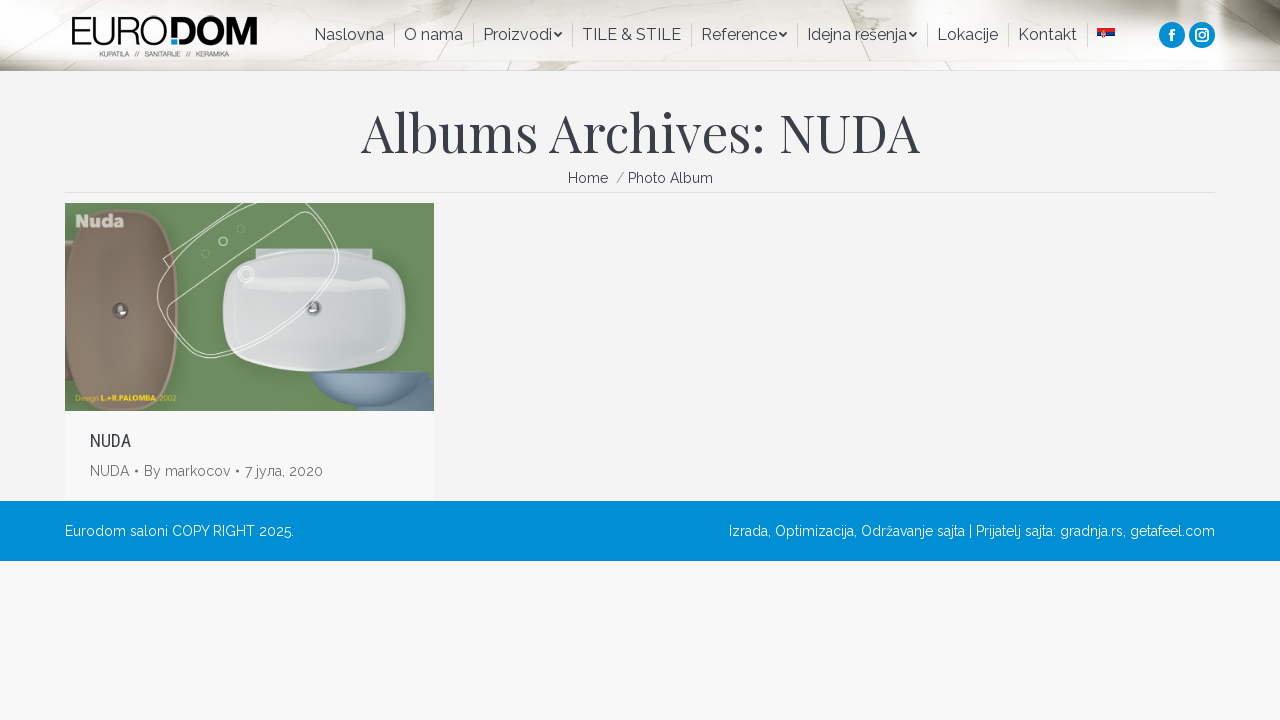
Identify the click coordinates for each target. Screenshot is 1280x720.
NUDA (110, 440)
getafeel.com (1172, 531)
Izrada (748, 531)
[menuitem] (349, 35)
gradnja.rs (1091, 531)
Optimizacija (814, 531)
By (187, 471)
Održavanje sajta (913, 531)
